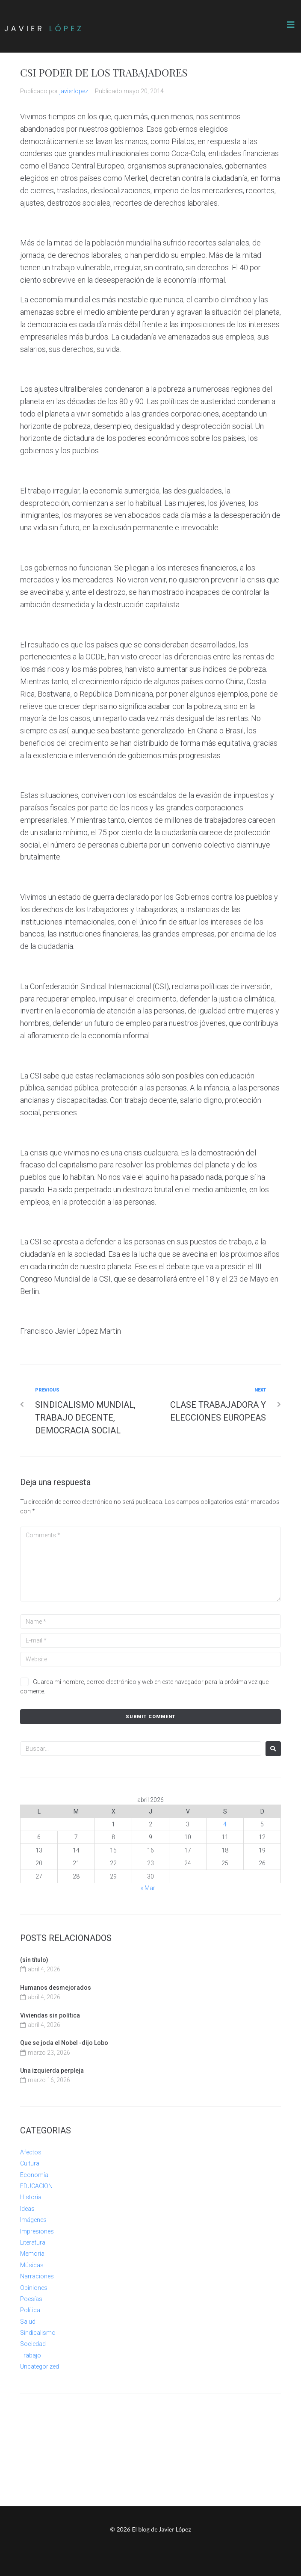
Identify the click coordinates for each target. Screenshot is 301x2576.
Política (30, 2310)
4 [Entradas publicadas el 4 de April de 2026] (225, 1824)
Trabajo (30, 2355)
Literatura (32, 2242)
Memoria (32, 2253)
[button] (291, 25)
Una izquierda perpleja (52, 2070)
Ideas (27, 2208)
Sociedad (33, 2343)
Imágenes (33, 2219)
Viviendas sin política (50, 2015)
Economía (34, 2174)
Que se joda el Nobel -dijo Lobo (64, 2042)
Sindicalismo (38, 2332)
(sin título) (34, 1959)
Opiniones (33, 2287)
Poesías (31, 2298)
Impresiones (37, 2231)
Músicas (32, 2265)
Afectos (30, 2152)
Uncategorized (39, 2366)
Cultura (29, 2163)
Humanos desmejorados (55, 1987)
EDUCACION (36, 2186)
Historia (30, 2197)
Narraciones (37, 2276)
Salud (27, 2321)
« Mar (148, 1888)
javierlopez (73, 91)
